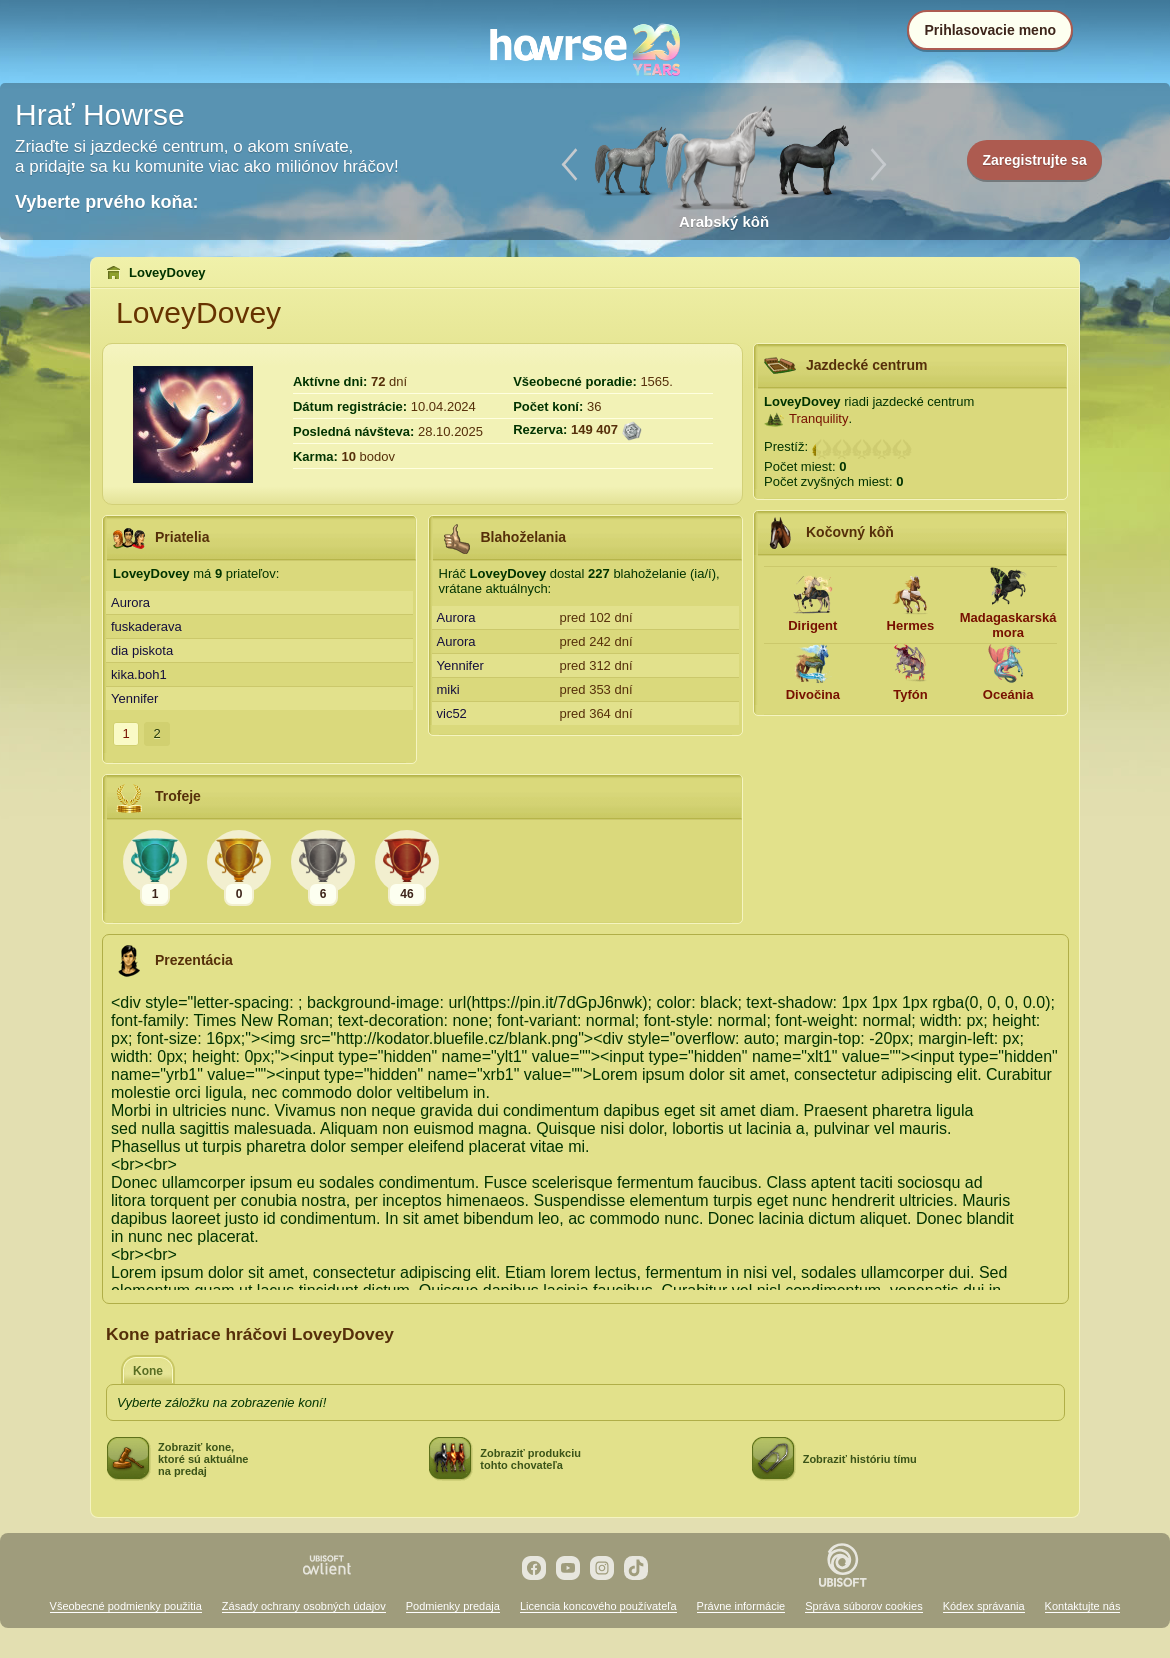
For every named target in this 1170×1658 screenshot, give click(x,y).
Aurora (130, 602)
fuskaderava (146, 626)
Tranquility (818, 418)
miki (448, 689)
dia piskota (142, 650)
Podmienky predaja (453, 1606)
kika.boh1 (139, 674)
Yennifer (134, 698)
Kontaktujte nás (1083, 1606)
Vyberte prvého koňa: (106, 202)
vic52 (452, 713)
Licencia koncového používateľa (598, 1606)
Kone (148, 1371)
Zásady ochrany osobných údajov (304, 1606)
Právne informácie (741, 1606)
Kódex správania (984, 1606)
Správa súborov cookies (863, 1606)
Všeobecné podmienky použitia (126, 1606)
